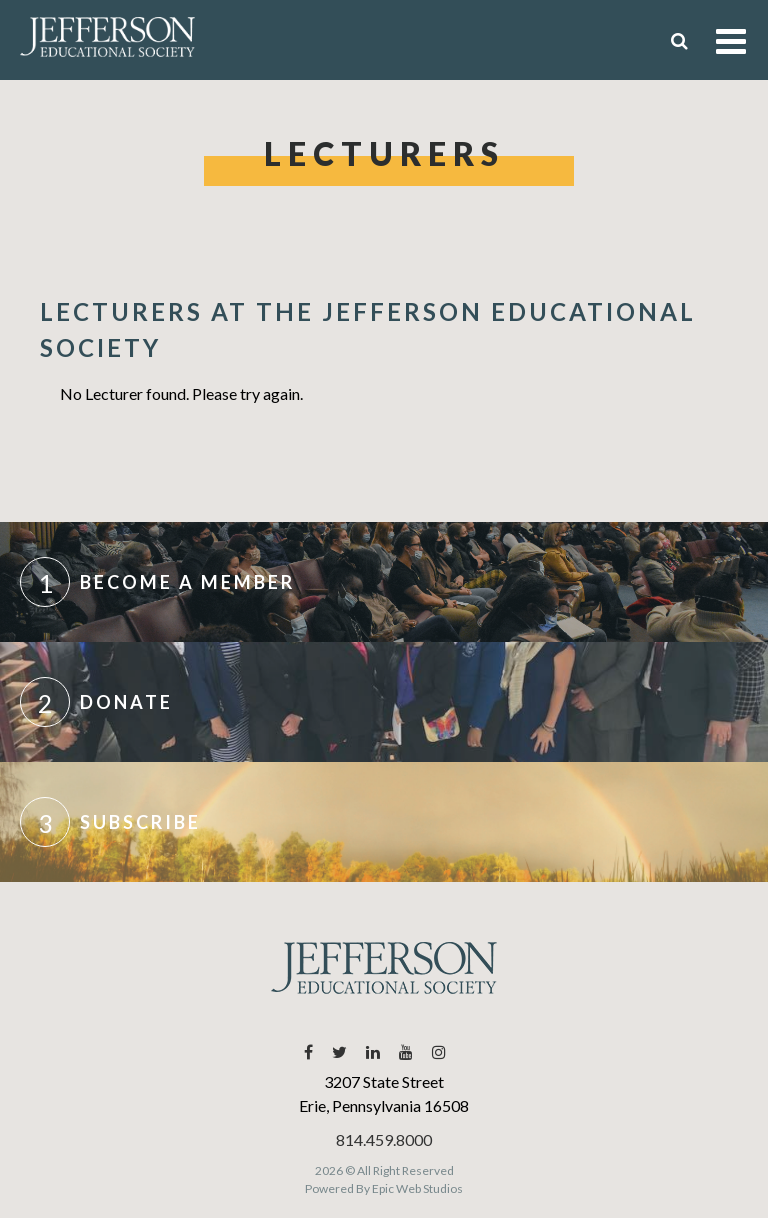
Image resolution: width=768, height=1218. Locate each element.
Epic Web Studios (417, 1188)
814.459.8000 (384, 1139)
